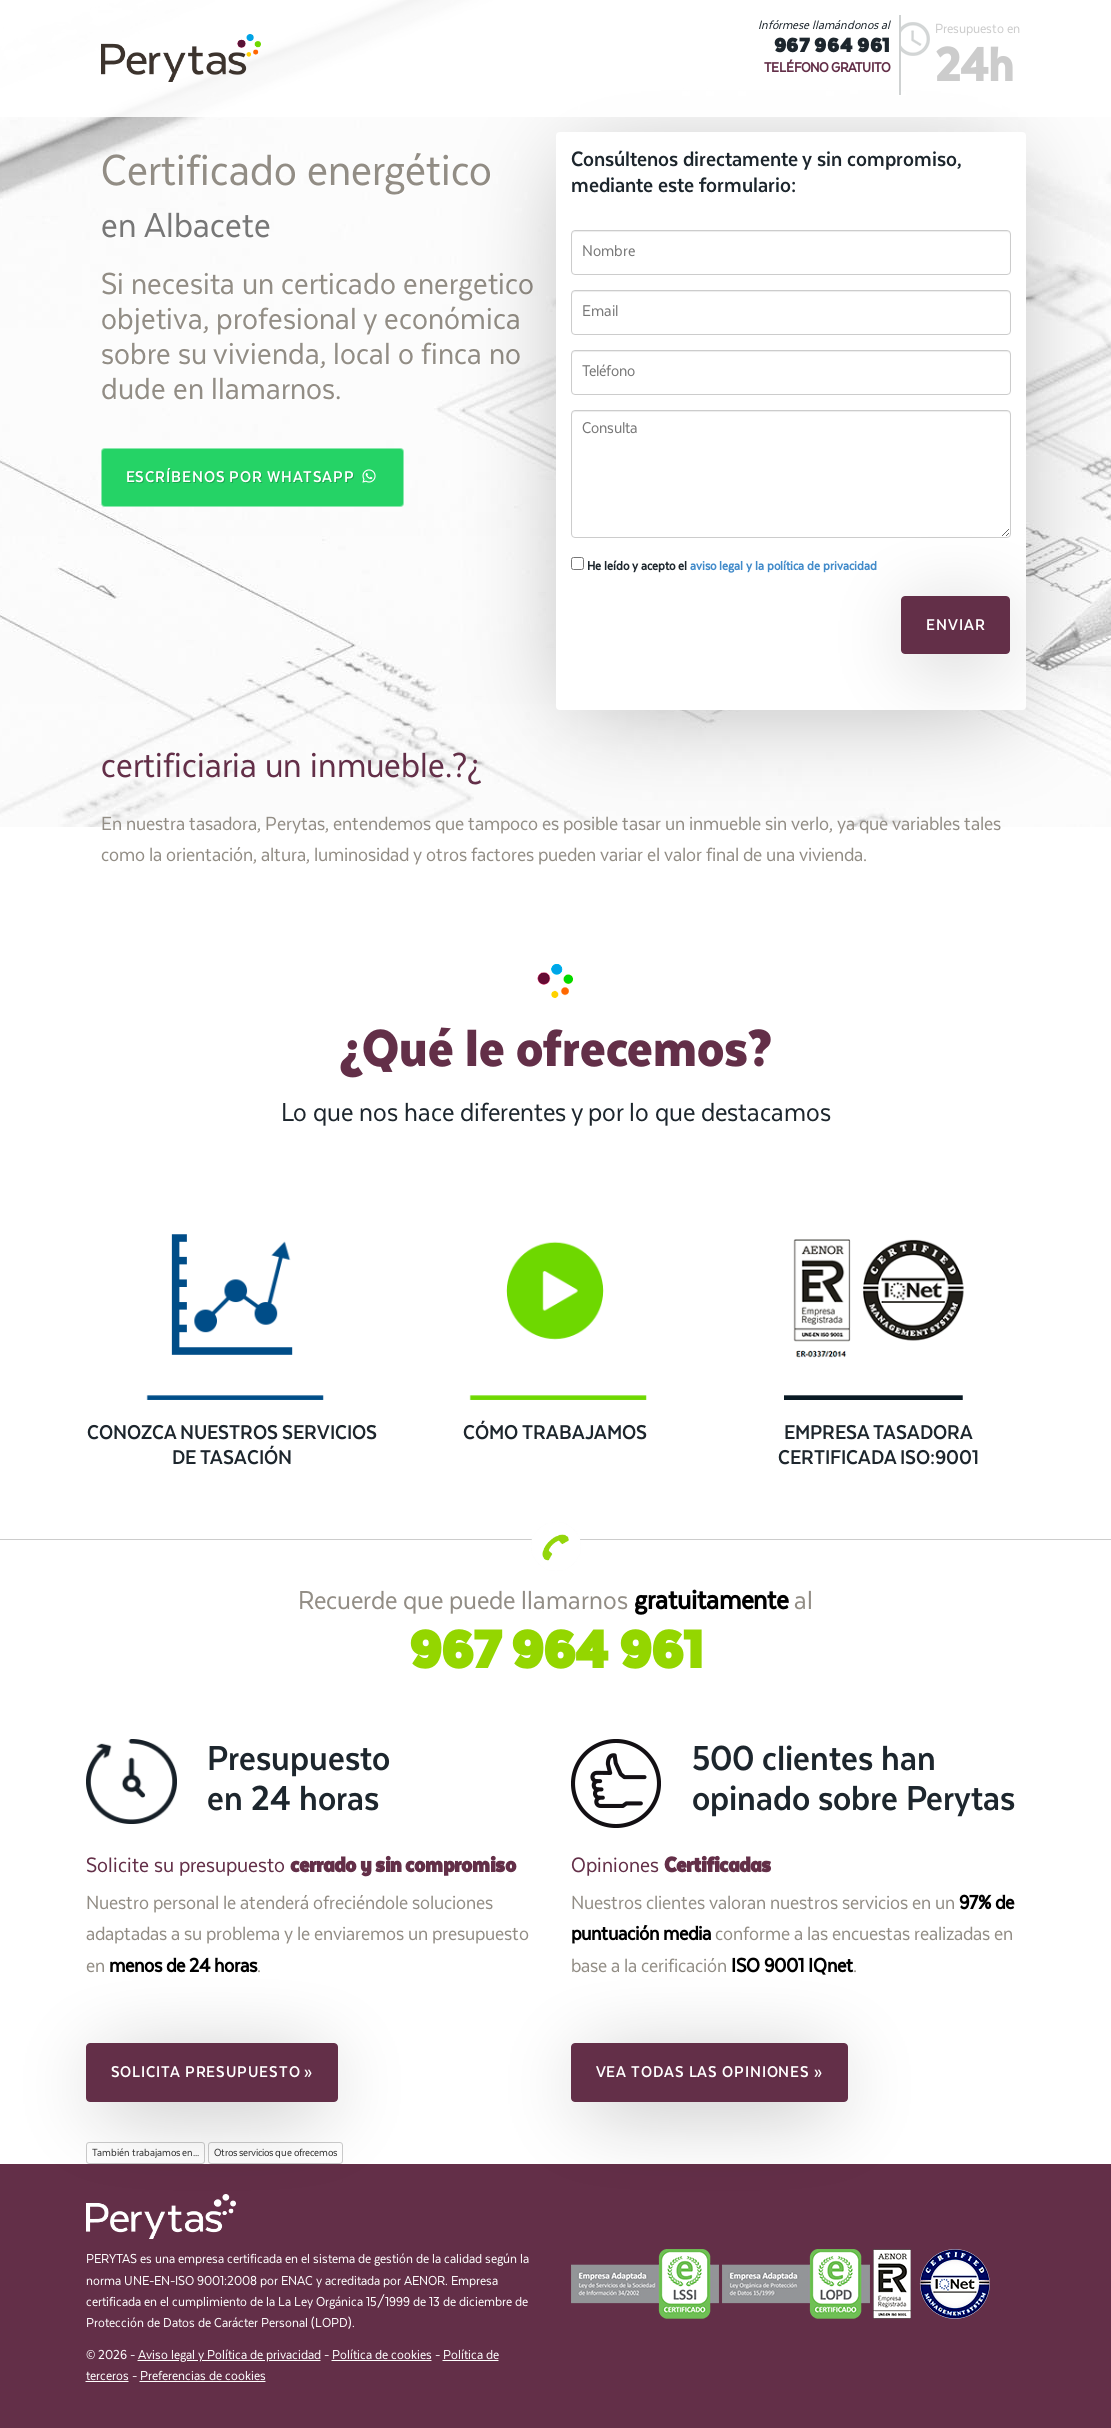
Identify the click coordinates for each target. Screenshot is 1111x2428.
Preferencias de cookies (203, 2376)
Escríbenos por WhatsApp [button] (253, 476)
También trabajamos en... (145, 2153)
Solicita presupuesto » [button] (212, 2072)
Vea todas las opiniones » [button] (710, 2072)
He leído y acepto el (724, 565)
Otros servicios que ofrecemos (275, 2153)
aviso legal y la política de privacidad (783, 566)
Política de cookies (382, 2355)
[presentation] (708, 631)
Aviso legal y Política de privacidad (229, 2355)
